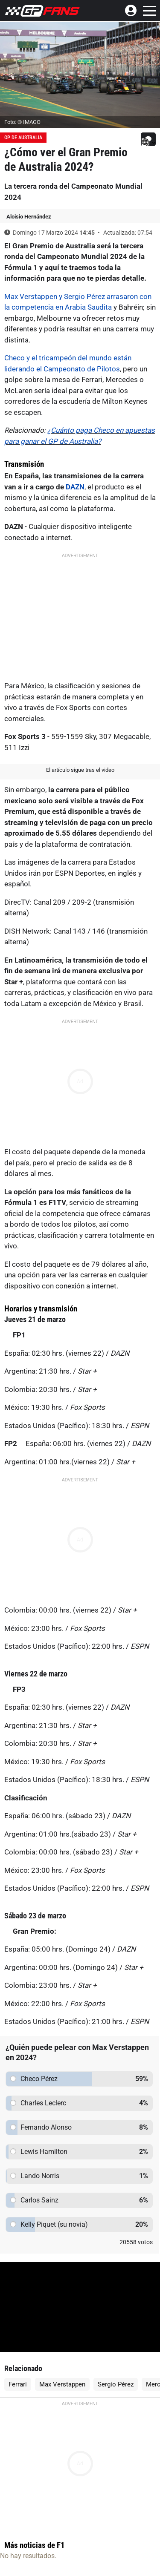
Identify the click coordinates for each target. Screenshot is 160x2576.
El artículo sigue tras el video (80, 770)
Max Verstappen (62, 2384)
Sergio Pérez (116, 2384)
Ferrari (18, 2384)
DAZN (75, 487)
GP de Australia (23, 138)
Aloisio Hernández (28, 216)
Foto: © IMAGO (22, 122)
